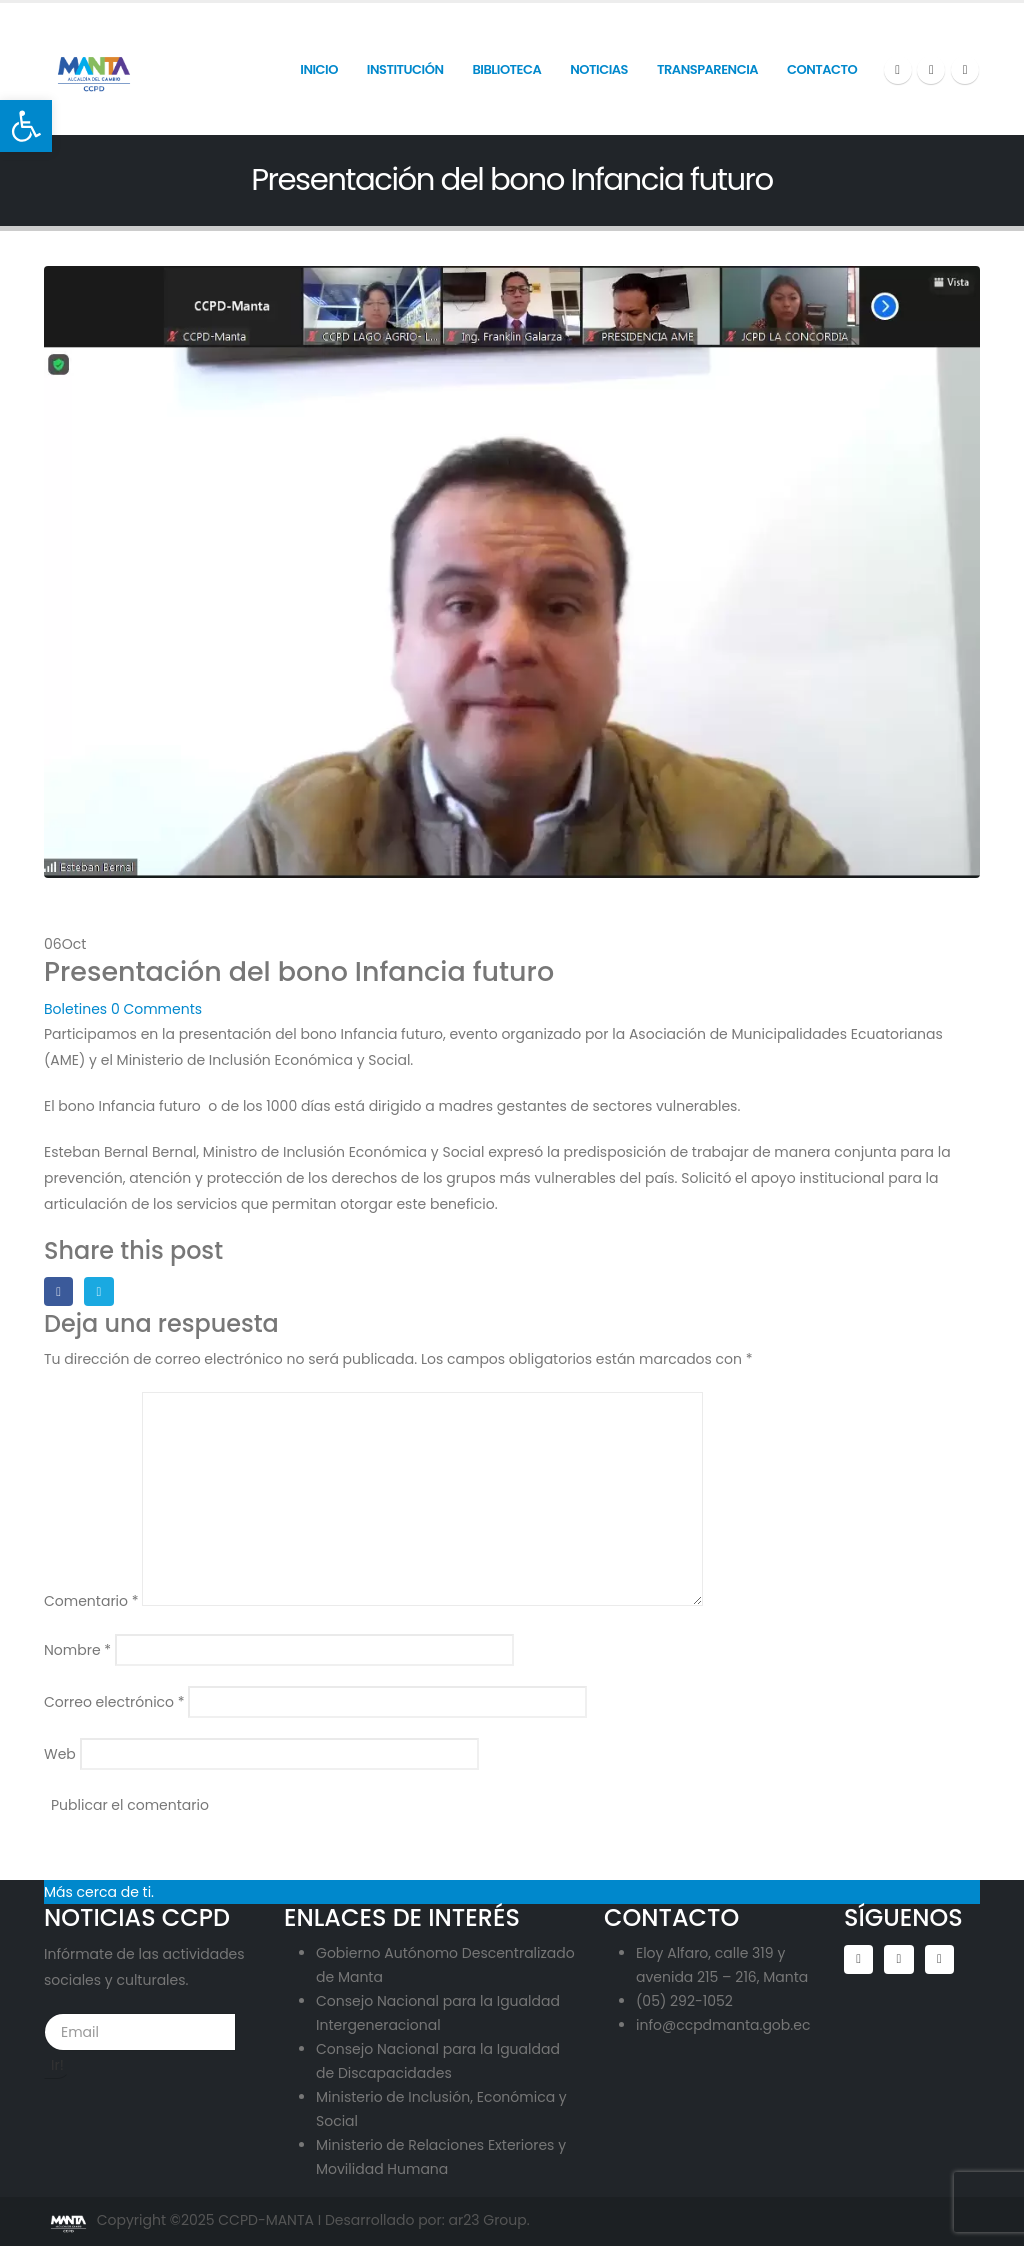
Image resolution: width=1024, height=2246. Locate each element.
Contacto (822, 69)
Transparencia (707, 69)
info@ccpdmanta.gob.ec (723, 2025)
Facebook (58, 1291)
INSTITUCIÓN (405, 69)
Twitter (98, 1291)
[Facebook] (898, 70)
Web (60, 1754)
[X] (931, 70)
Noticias (599, 69)
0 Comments (156, 1009)
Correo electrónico (114, 1702)
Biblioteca (506, 69)
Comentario (91, 1601)
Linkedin (939, 1959)
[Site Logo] (94, 69)
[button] (26, 126)
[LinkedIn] (965, 70)
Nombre (77, 1650)
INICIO (319, 69)
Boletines (75, 1009)
